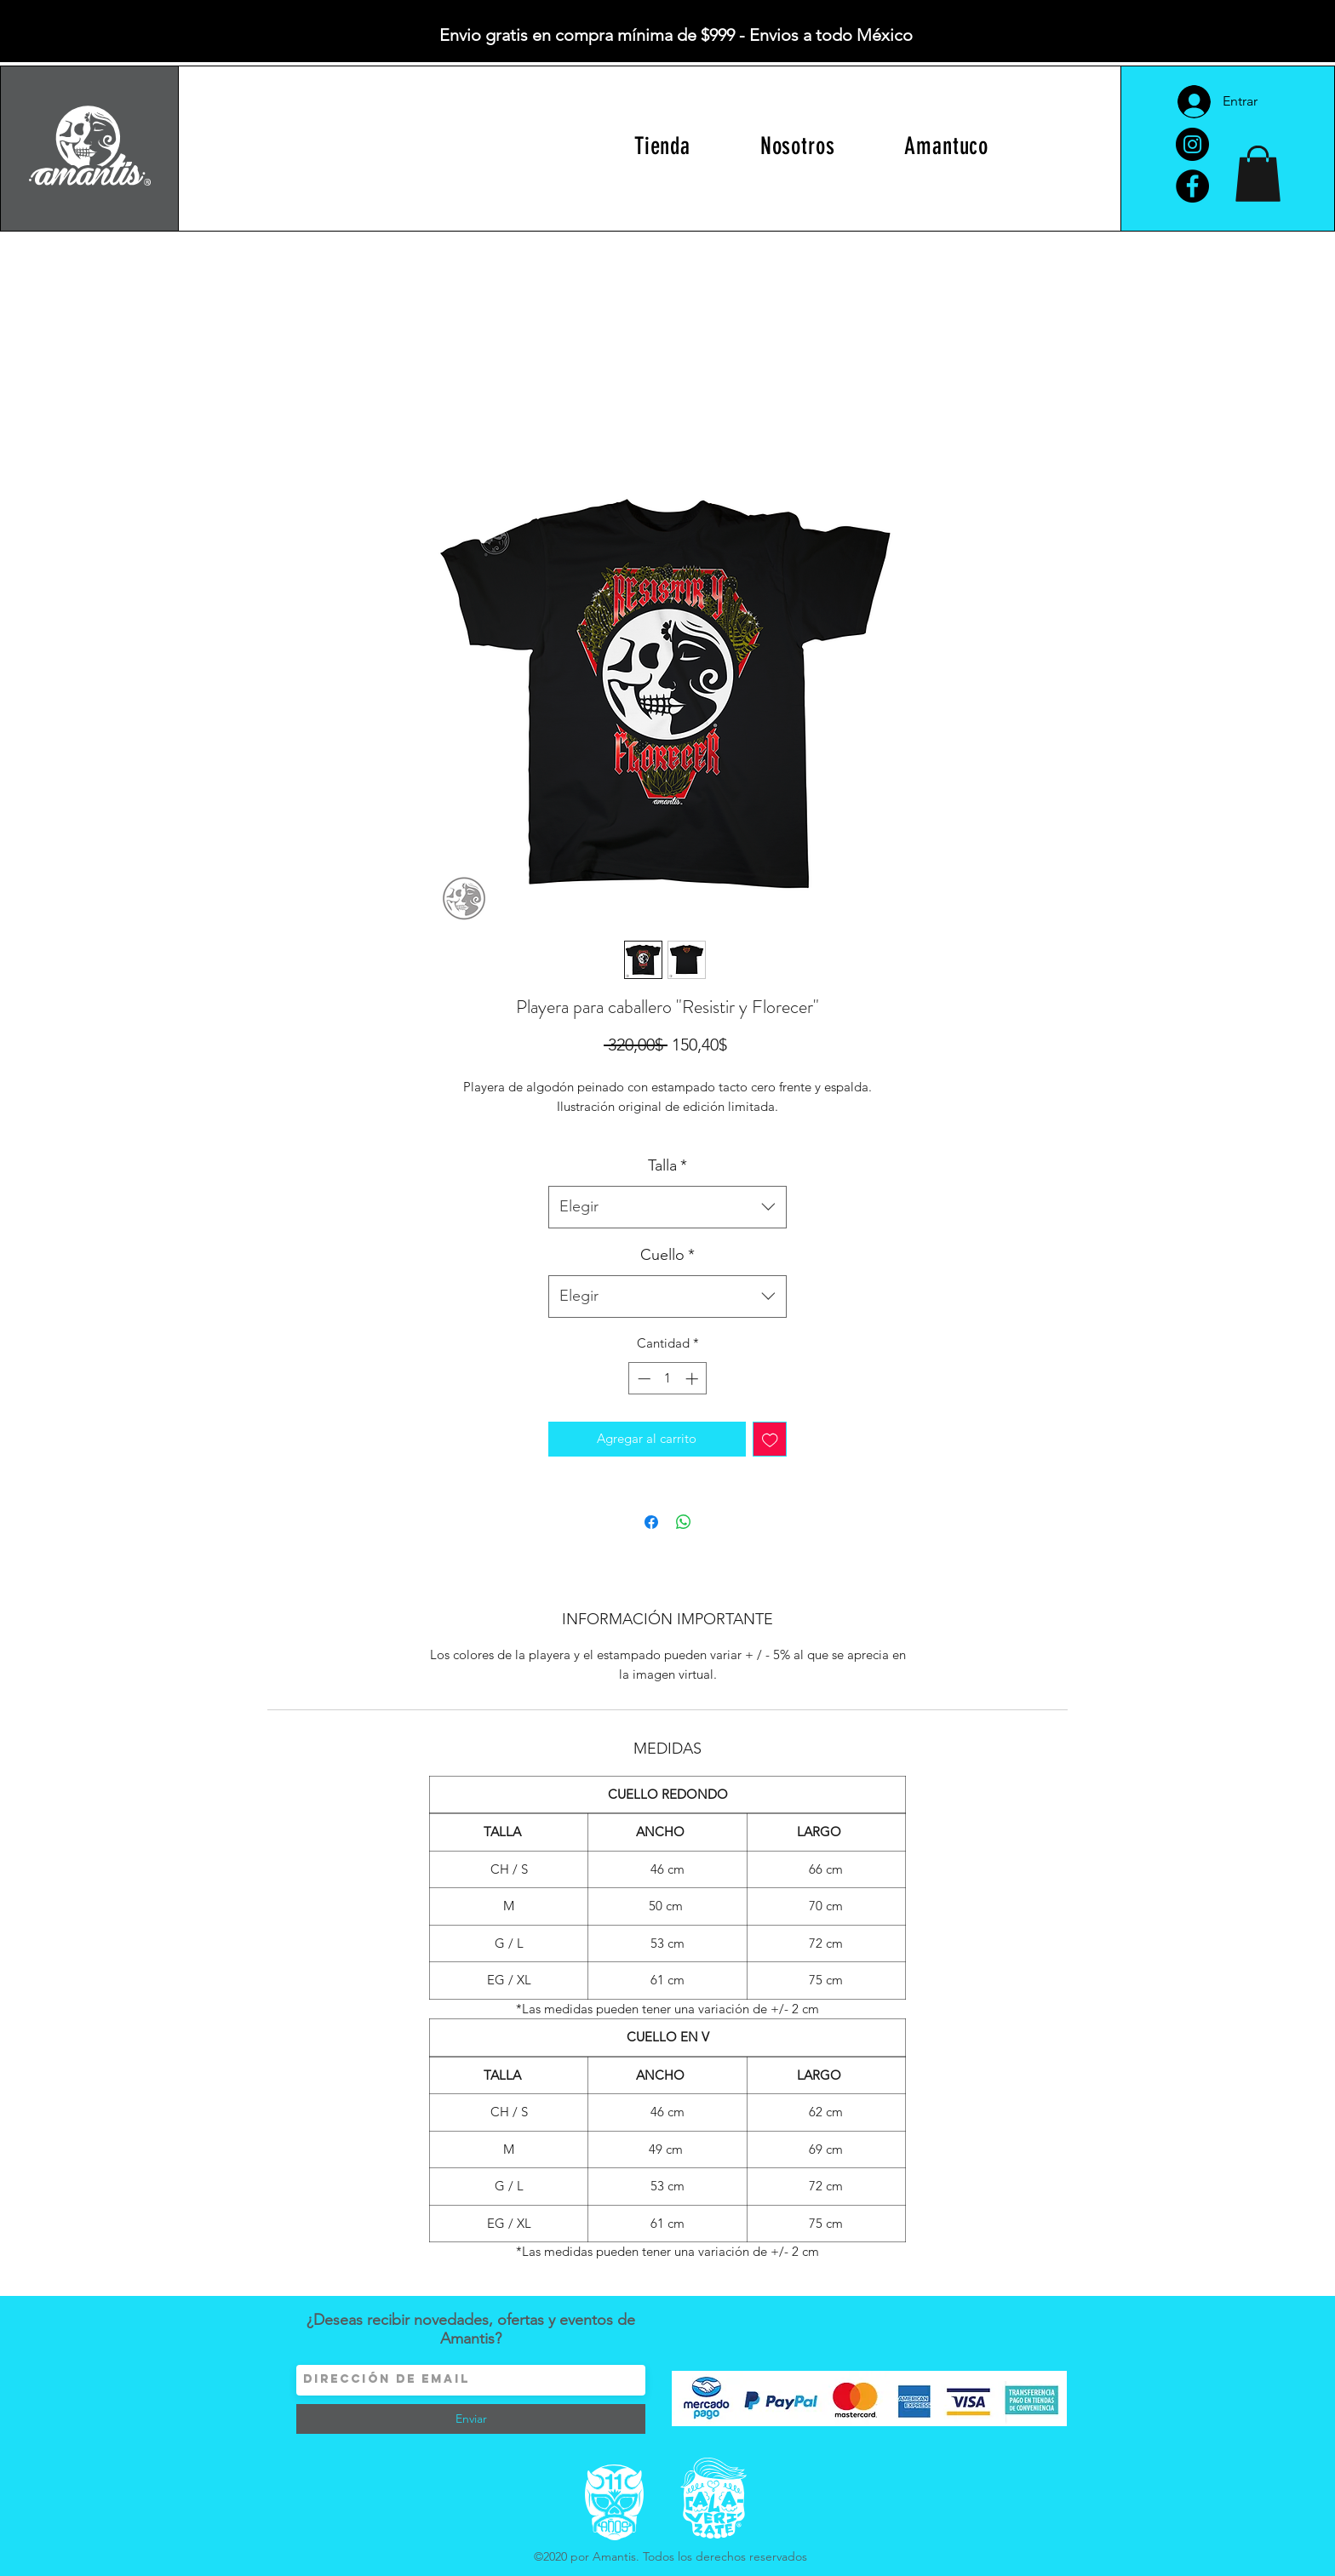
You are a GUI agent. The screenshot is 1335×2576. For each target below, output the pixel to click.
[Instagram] (1192, 144)
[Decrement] (642, 1378)
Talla (667, 1165)
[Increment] (693, 1378)
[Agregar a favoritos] (770, 1439)
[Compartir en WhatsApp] (683, 1522)
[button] (1258, 174)
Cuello (667, 1254)
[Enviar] (470, 2419)
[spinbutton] (668, 1378)
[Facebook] (1192, 186)
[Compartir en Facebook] (651, 1522)
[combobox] (667, 1207)
